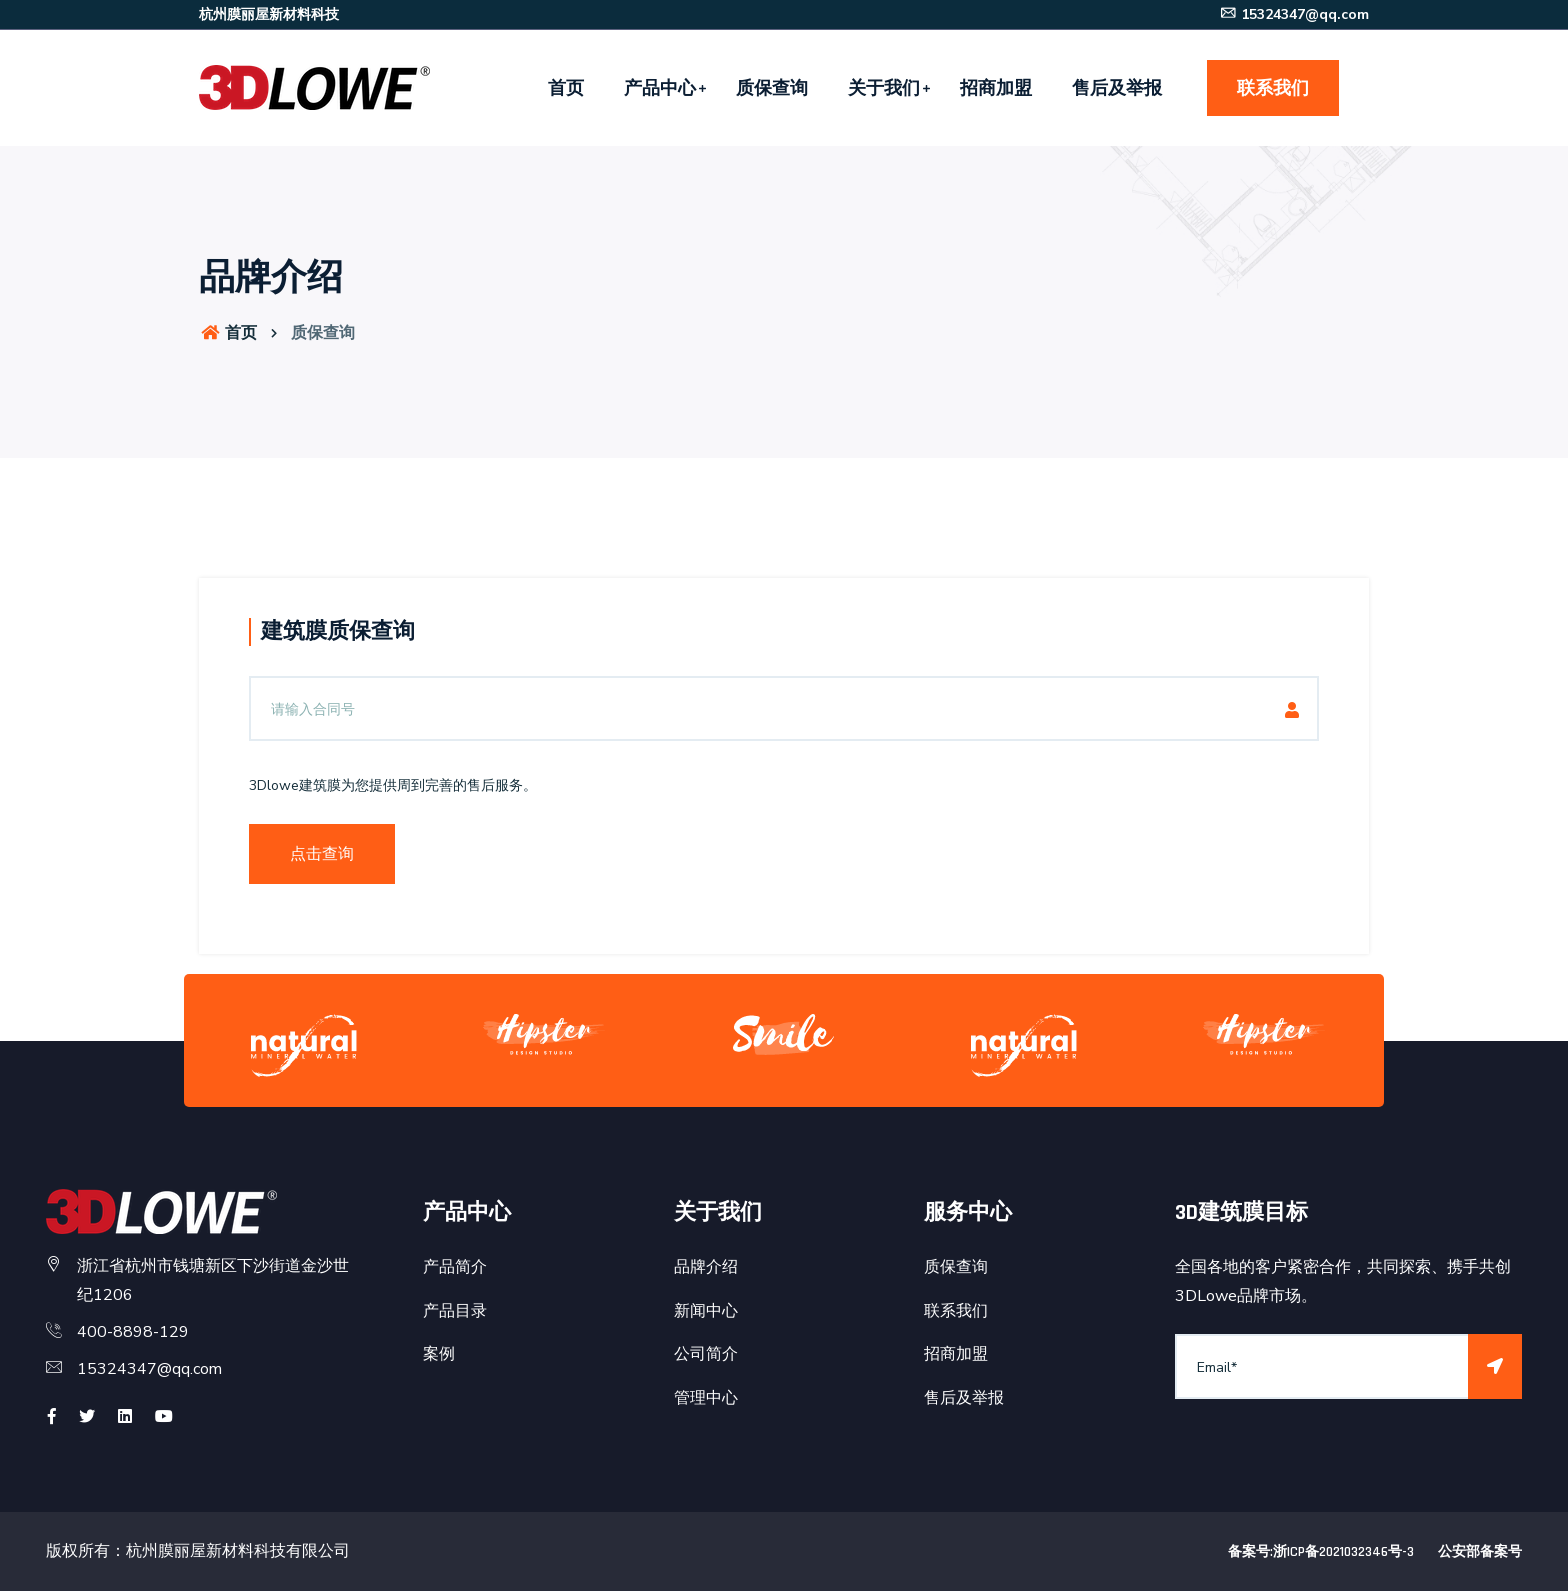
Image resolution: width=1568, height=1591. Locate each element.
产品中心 (660, 88)
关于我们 (884, 88)
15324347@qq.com (1294, 14)
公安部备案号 (1480, 1552)
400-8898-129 (133, 1332)
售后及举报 (1117, 88)
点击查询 (322, 854)
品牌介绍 (706, 1267)
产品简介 (455, 1267)
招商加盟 (996, 88)
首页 (566, 88)
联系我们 (1273, 88)
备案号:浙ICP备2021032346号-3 (1321, 1552)
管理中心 (706, 1398)
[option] (304, 1045)
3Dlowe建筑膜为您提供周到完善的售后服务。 (393, 785)
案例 (439, 1354)
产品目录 (455, 1311)
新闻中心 (706, 1311)
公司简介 (706, 1354)
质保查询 (772, 88)
